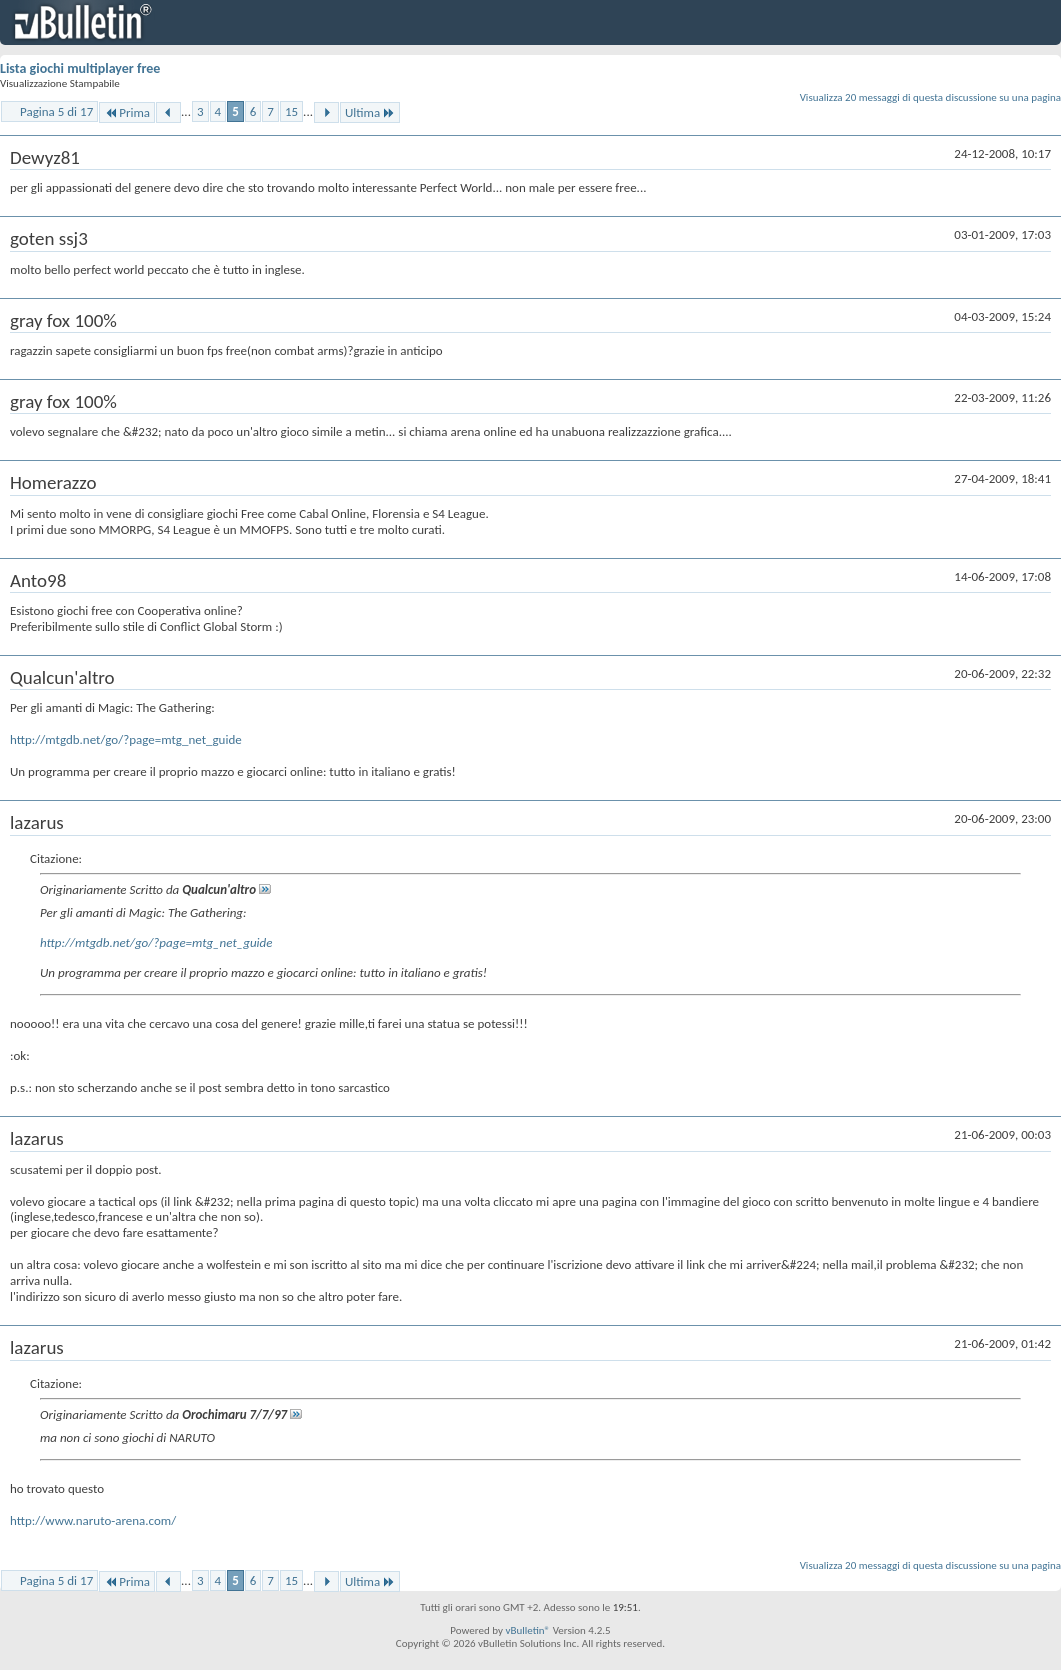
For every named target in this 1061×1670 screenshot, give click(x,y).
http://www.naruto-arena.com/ (93, 1520)
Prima (127, 112)
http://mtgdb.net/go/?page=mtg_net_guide (126, 739)
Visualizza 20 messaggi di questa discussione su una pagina (930, 97)
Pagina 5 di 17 (56, 111)
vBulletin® (527, 1630)
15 (291, 111)
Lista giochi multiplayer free (80, 68)
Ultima (370, 112)
